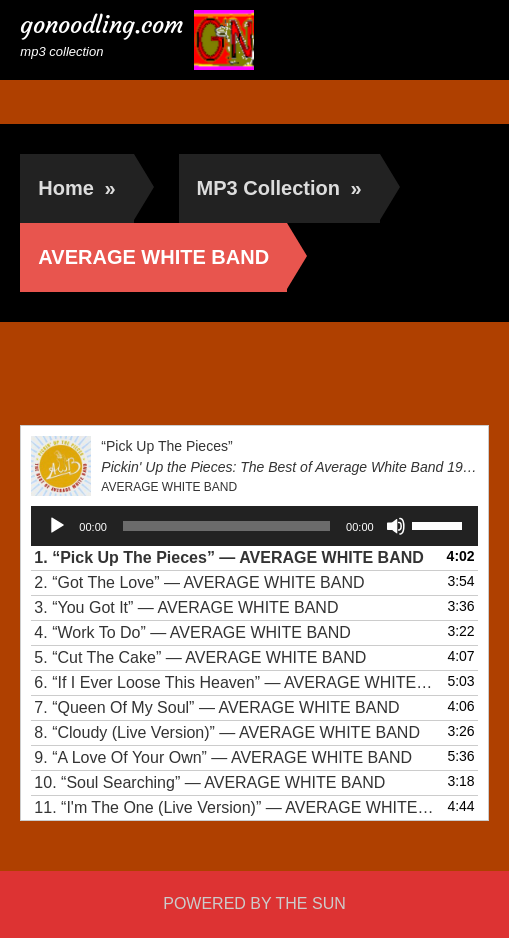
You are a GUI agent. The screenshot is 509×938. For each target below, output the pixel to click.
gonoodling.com (102, 25)
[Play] (57, 526)
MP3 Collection (279, 188)
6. (234, 682)
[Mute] (396, 526)
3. (186, 607)
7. (216, 707)
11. (234, 807)
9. (223, 757)
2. (199, 582)
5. (200, 657)
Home (76, 188)
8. (227, 732)
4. (192, 632)
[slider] (226, 526)
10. (209, 782)
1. (228, 557)
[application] (254, 526)
